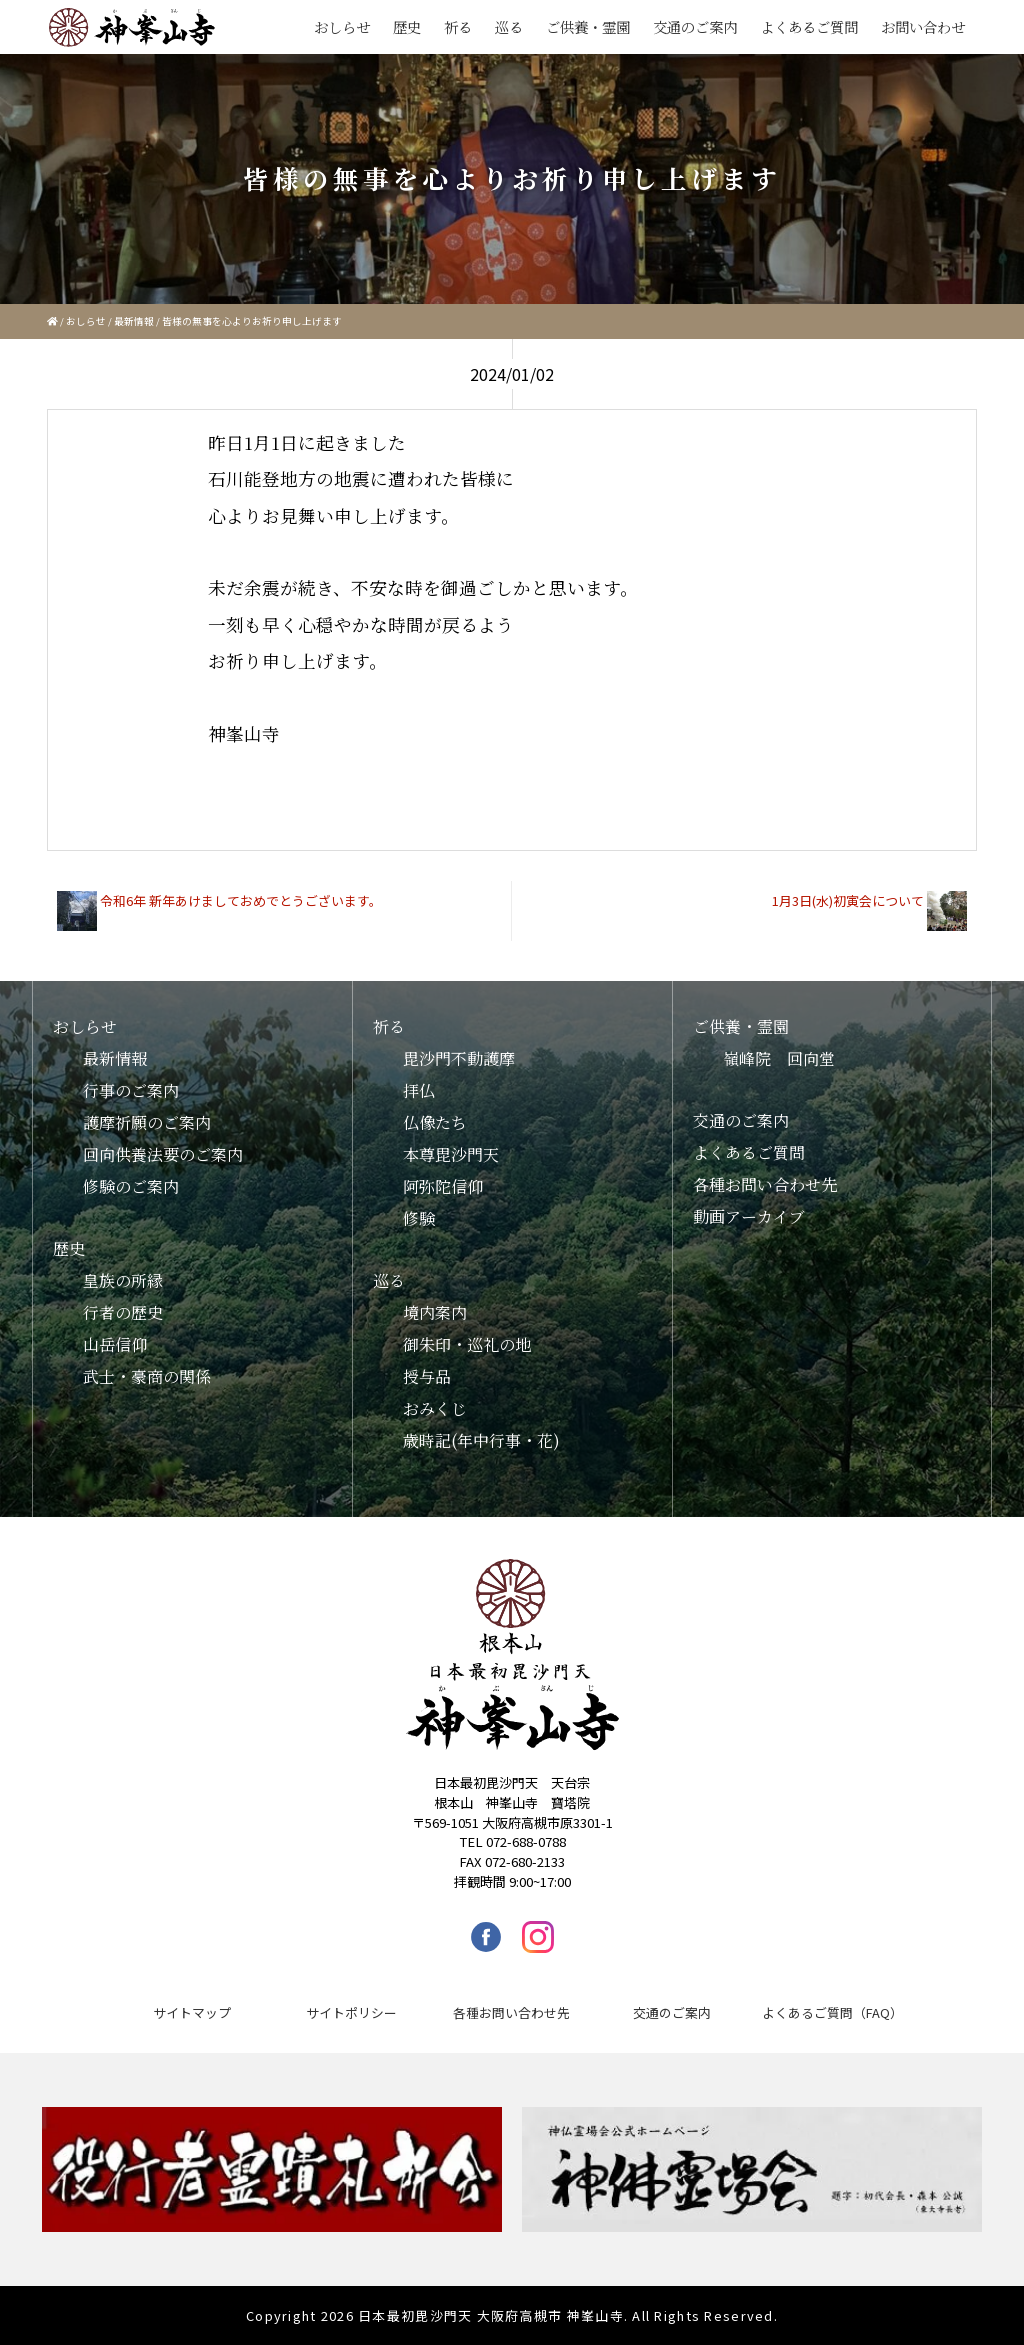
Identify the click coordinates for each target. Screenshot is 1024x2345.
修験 (419, 1218)
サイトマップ (192, 2012)
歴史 (407, 26)
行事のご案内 (131, 1090)
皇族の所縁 (123, 1280)
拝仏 (419, 1090)
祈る (458, 26)
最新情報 (134, 321)
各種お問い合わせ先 (765, 1184)
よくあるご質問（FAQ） (832, 2012)
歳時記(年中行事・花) (481, 1440)
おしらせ (342, 26)
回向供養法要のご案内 (163, 1154)
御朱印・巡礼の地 (467, 1344)
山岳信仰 (115, 1344)
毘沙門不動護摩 (459, 1058)
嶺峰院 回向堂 (779, 1058)
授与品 (427, 1376)
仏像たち (435, 1122)
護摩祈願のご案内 (147, 1122)
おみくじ (435, 1408)
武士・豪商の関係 (147, 1376)
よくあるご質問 (809, 26)
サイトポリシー (351, 2012)
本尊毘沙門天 (451, 1154)
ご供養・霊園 (588, 26)
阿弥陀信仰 (443, 1186)
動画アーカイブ (749, 1216)
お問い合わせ (923, 26)
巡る (509, 26)
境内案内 (435, 1312)
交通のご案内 (695, 26)
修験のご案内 (131, 1186)
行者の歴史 (123, 1312)
